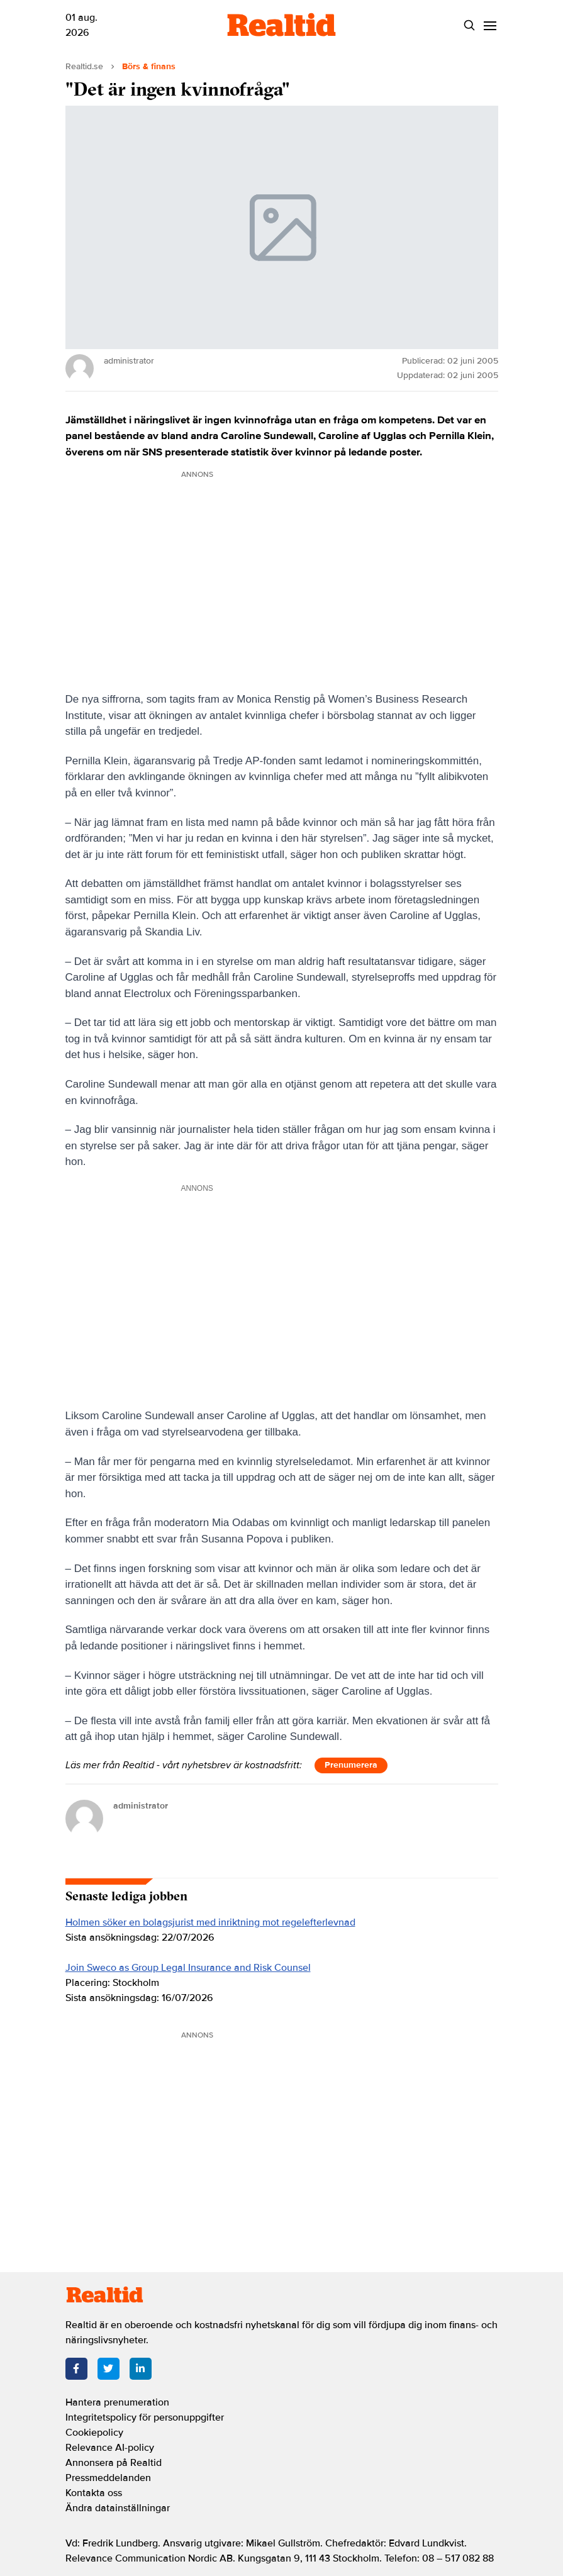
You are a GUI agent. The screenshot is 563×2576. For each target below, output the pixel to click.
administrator (140, 1805)
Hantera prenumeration (117, 2402)
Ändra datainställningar (117, 2508)
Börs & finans (149, 66)
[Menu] (490, 25)
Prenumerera (351, 1764)
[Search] (469, 25)
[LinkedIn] (141, 2369)
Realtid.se (84, 66)
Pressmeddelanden (108, 2478)
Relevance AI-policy (109, 2447)
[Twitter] (109, 2369)
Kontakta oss (93, 2493)
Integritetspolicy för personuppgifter (144, 2417)
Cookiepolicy (94, 2432)
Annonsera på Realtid (113, 2462)
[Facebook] (76, 2369)
